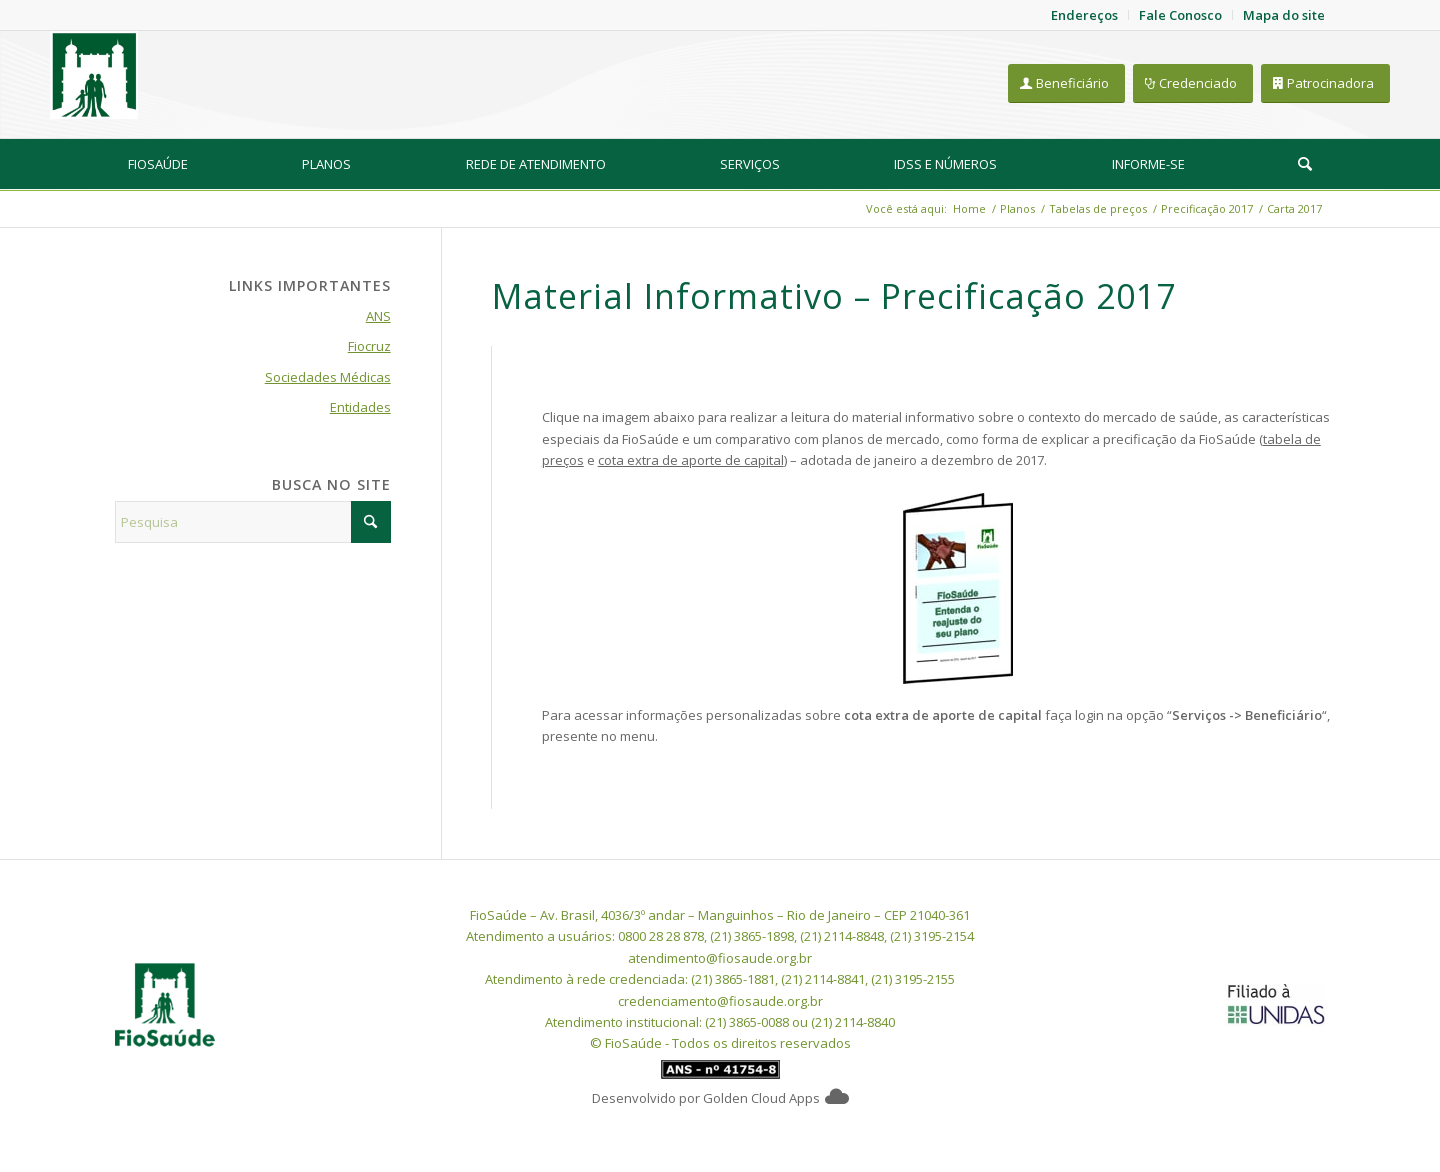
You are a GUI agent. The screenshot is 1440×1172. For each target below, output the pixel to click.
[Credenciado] (1193, 83)
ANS (378, 316)
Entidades (360, 407)
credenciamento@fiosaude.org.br (720, 1001)
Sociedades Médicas (328, 377)
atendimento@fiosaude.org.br (720, 958)
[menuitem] (158, 164)
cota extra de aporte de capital (691, 460)
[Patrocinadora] (1325, 83)
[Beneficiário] (1066, 83)
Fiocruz (369, 346)
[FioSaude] (94, 75)
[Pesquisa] (1305, 164)
